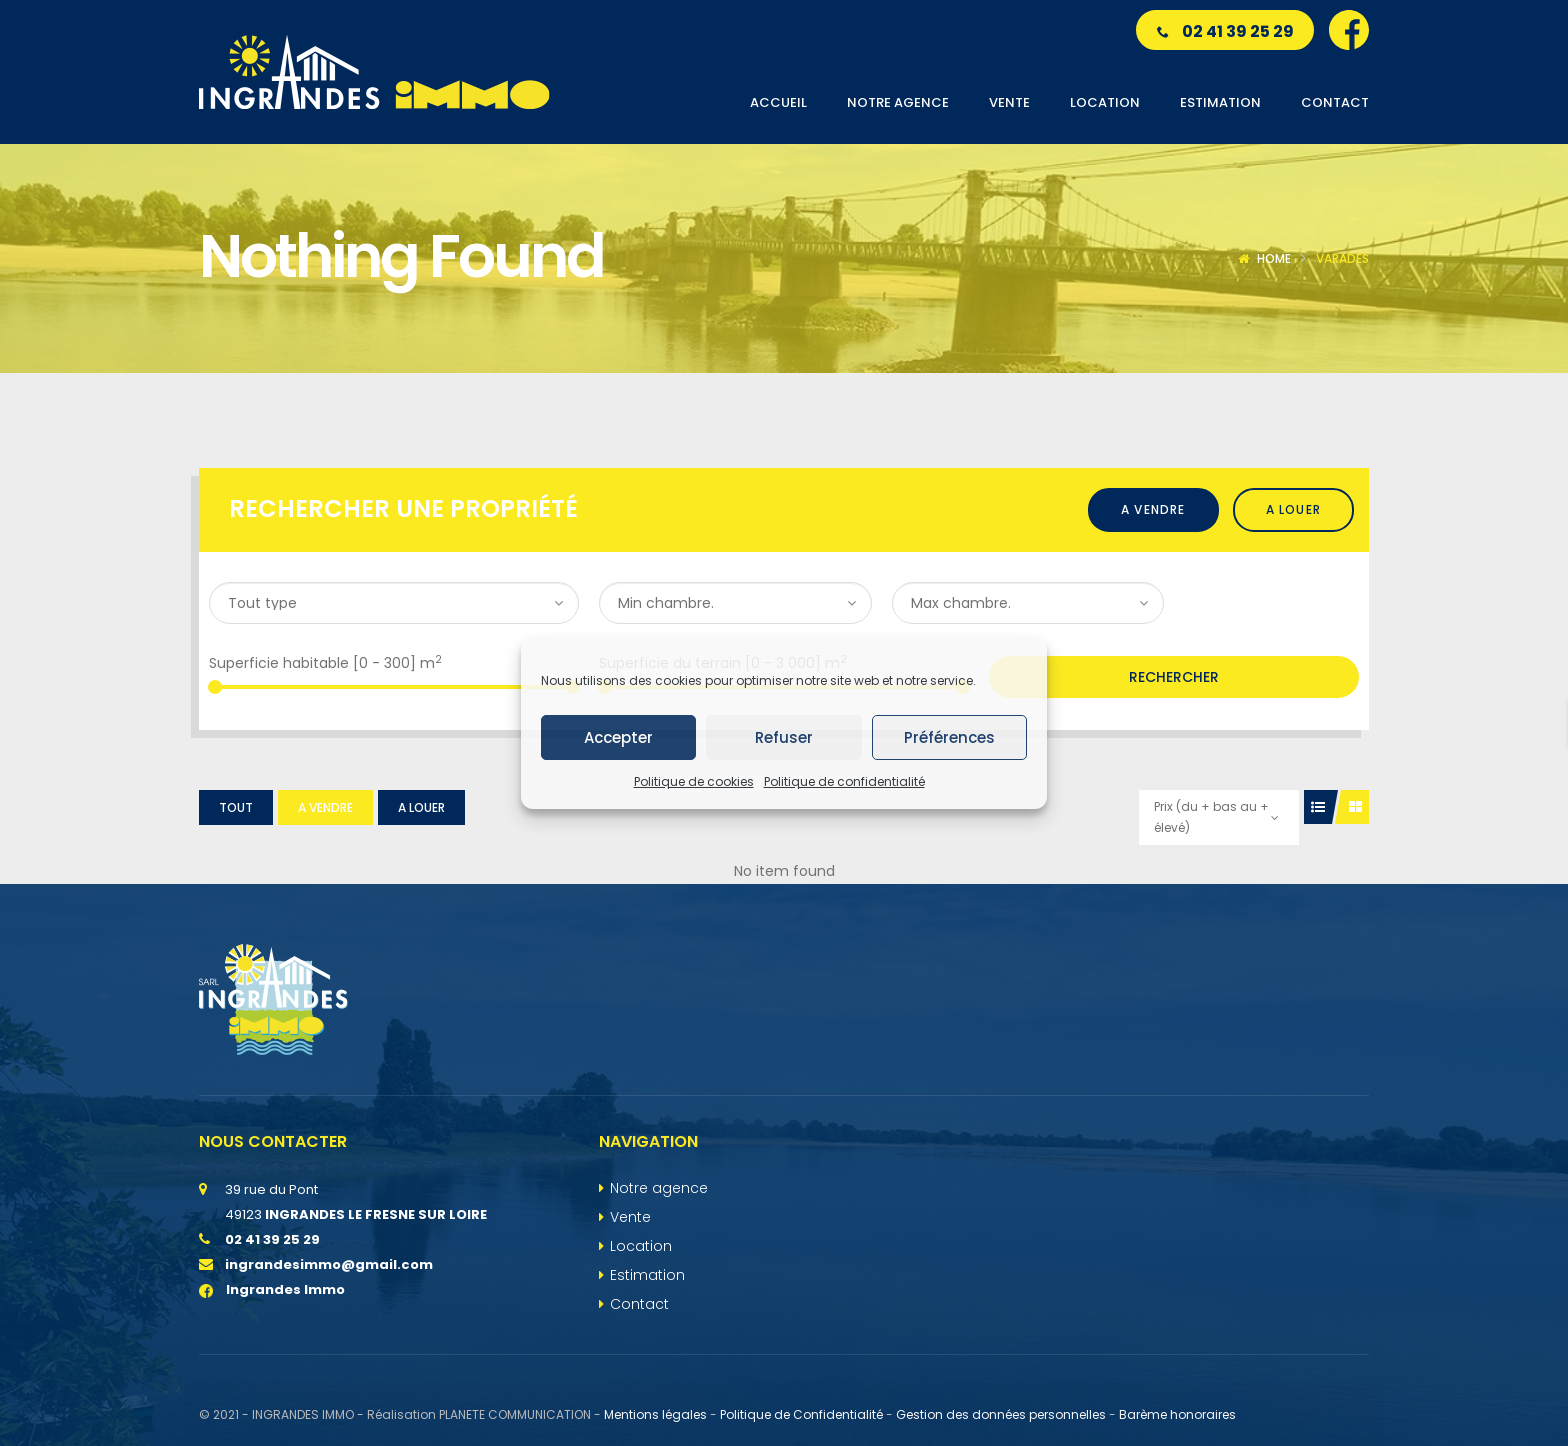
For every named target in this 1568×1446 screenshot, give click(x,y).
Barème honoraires (1177, 1414)
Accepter (618, 737)
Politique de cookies (694, 781)
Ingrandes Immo (272, 1289)
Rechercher (1174, 677)
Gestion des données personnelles (1001, 1414)
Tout (236, 807)
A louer (1293, 509)
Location (641, 1246)
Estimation (647, 1275)
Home (1274, 258)
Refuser (784, 737)
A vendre (1153, 509)
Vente (630, 1217)
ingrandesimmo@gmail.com (329, 1264)
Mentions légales (655, 1414)
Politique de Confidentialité (801, 1414)
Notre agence (659, 1188)
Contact (639, 1304)
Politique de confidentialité (844, 781)
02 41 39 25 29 (1225, 31)
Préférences (949, 737)
